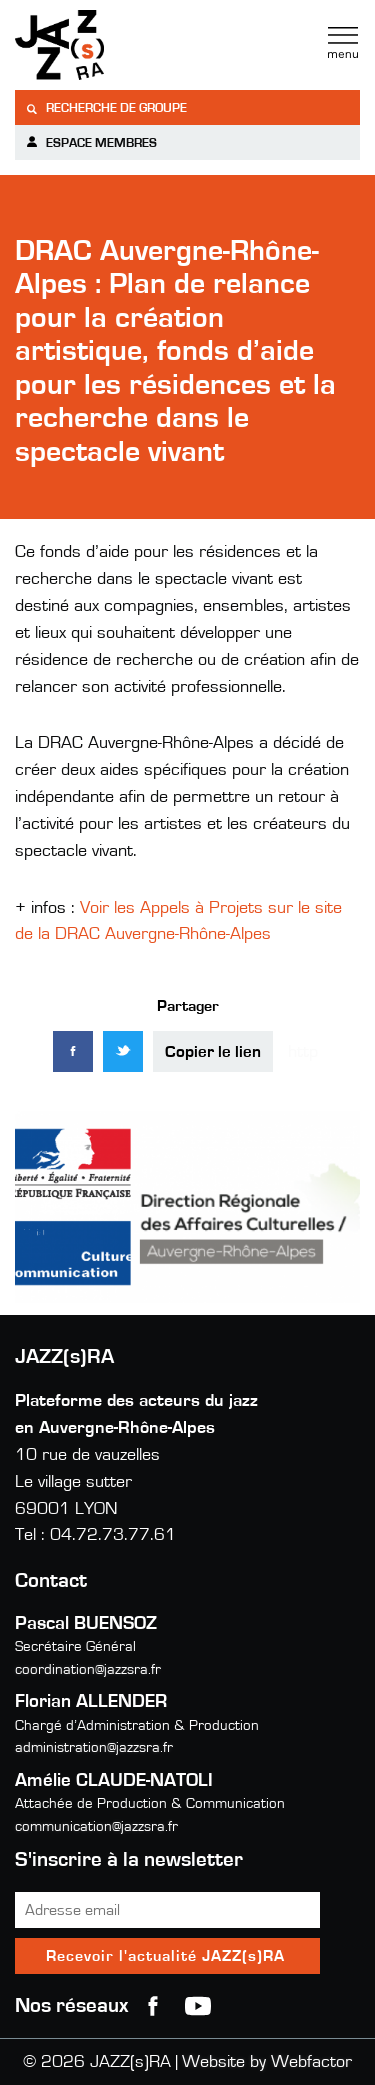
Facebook (153, 2006)
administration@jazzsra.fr (94, 1747)
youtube (198, 2006)
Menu (343, 43)
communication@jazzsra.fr (96, 1826)
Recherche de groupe (106, 108)
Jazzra (140, 45)
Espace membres (91, 142)
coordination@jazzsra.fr (88, 1669)
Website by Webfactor (267, 2062)
